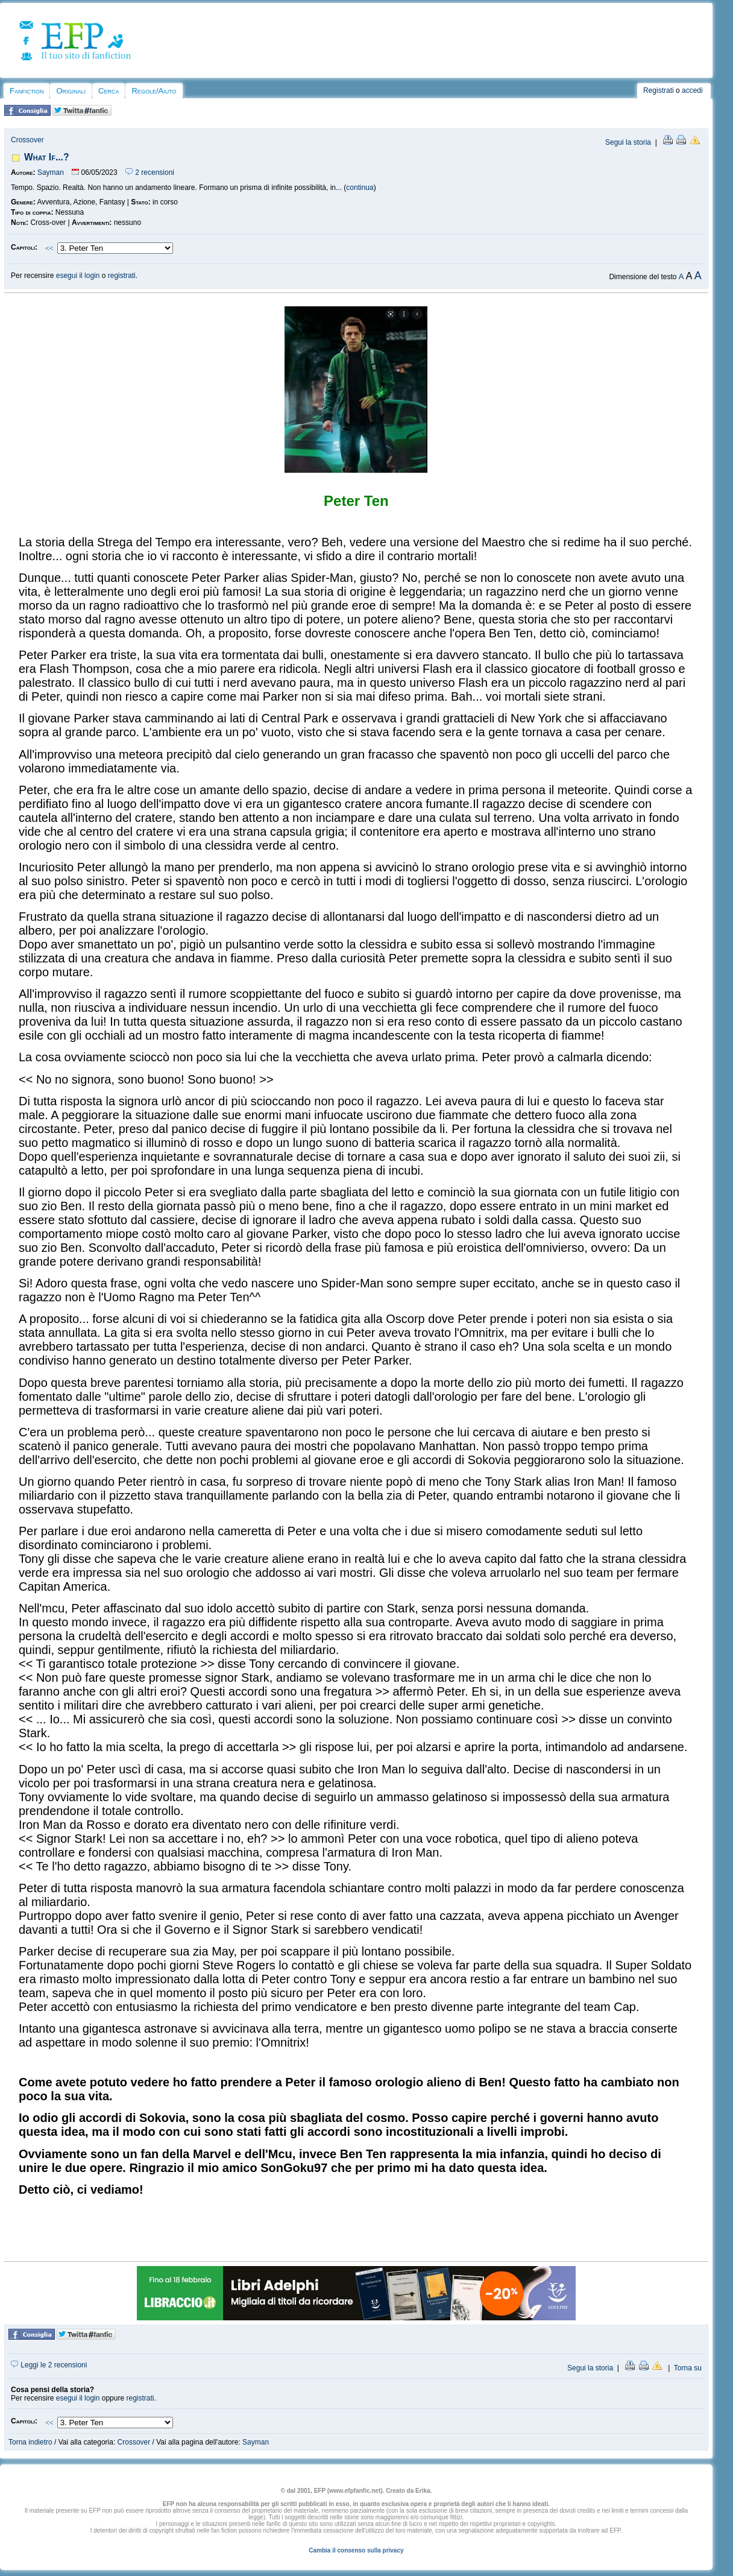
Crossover (27, 140)
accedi (692, 90)
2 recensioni (149, 172)
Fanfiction (26, 90)
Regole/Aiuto (153, 90)
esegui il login (78, 275)
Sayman (50, 172)
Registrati (658, 90)
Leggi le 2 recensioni (49, 2365)
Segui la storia (628, 142)
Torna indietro (30, 2442)
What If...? (46, 157)
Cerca (108, 90)
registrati (122, 275)
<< (49, 248)
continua (359, 187)
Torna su (688, 2368)
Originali (71, 90)
